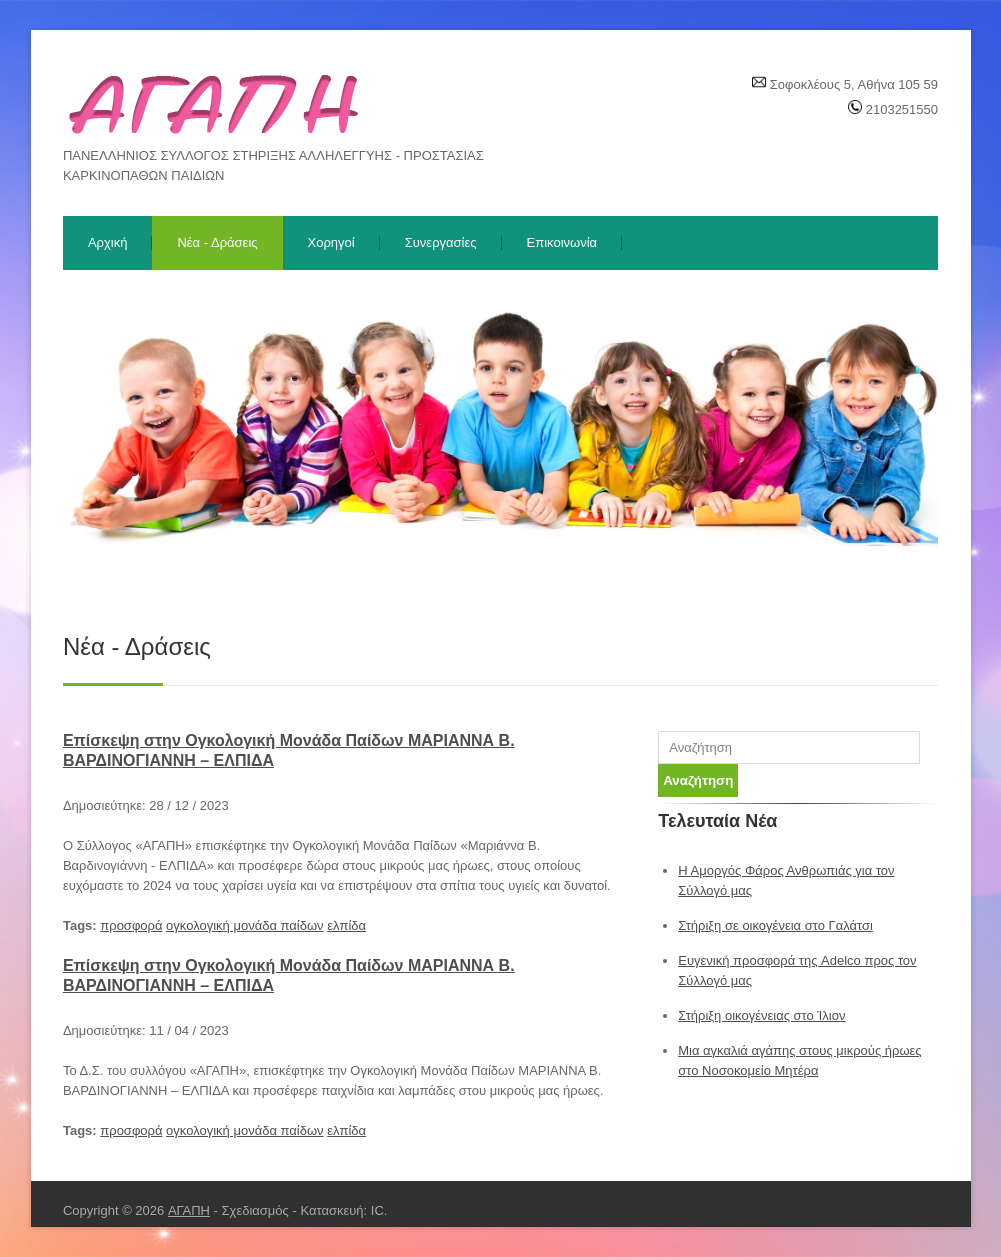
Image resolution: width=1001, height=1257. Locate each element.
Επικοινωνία (562, 242)
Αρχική (108, 242)
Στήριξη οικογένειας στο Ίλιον (761, 1015)
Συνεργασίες (441, 242)
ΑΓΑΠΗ (189, 1210)
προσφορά (131, 925)
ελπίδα (346, 925)
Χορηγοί (331, 242)
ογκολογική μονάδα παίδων (245, 925)
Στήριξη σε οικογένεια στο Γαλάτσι (775, 925)
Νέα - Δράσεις (217, 242)
